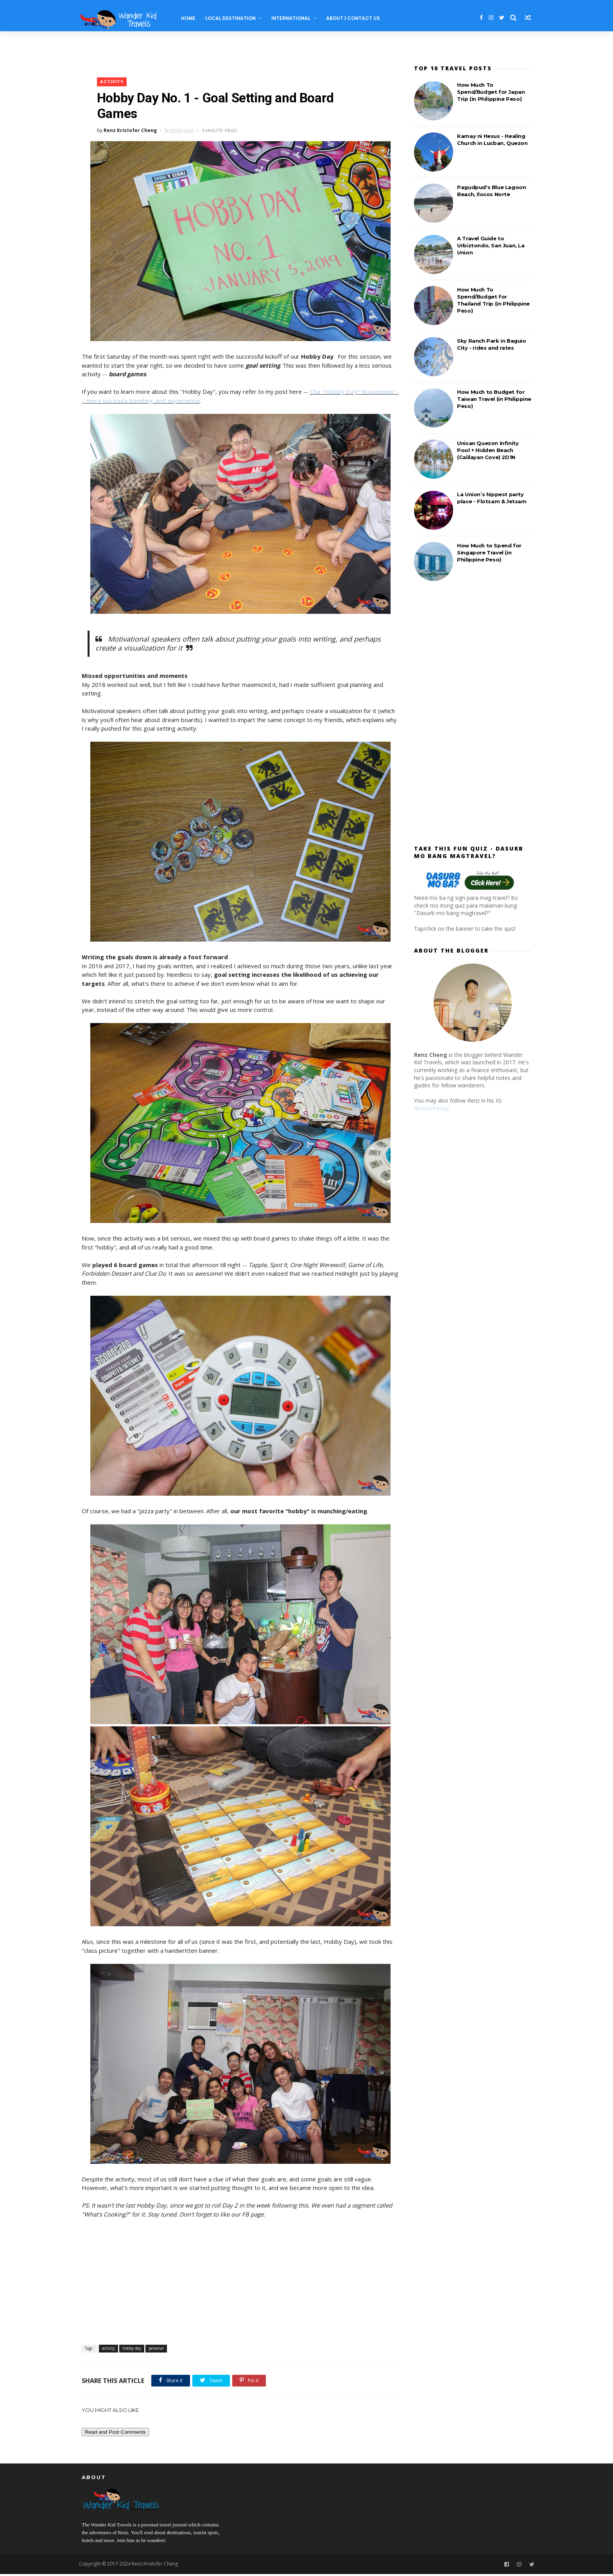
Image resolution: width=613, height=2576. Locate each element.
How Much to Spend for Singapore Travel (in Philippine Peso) (489, 552)
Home (191, 17)
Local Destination (233, 17)
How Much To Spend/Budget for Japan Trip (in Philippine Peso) (491, 92)
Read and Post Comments (115, 2433)
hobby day (131, 2349)
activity (112, 82)
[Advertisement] (238, 2283)
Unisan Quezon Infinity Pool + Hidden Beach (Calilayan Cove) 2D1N (487, 450)
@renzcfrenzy (431, 1108)
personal (156, 2349)
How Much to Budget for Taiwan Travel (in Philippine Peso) (494, 399)
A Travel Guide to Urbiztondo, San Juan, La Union (490, 245)
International (294, 17)
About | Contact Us (356, 17)
